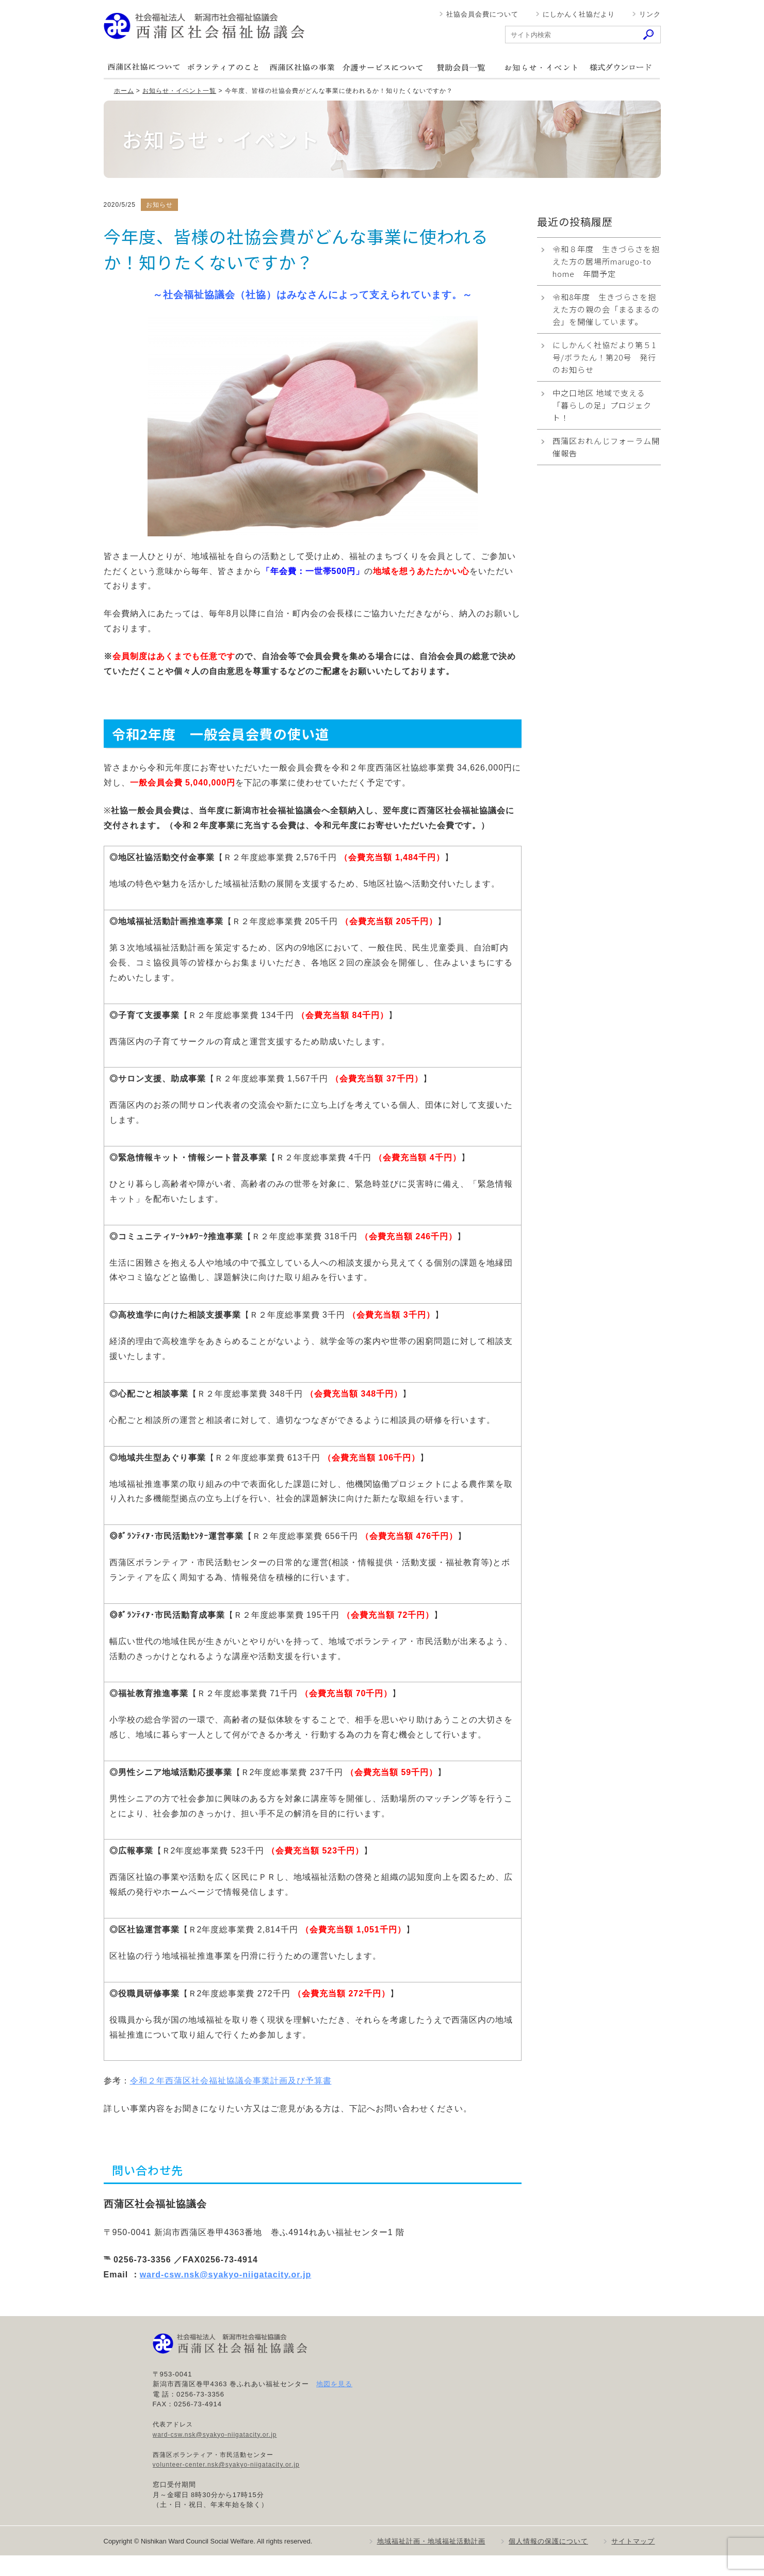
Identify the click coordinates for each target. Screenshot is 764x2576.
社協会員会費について (482, 14)
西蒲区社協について (143, 67)
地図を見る (334, 2384)
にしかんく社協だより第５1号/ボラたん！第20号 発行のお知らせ (604, 357)
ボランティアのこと (223, 67)
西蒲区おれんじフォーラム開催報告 (606, 446)
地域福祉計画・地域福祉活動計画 (431, 2541)
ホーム (124, 90)
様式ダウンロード (620, 67)
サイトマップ (633, 2541)
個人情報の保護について (548, 2541)
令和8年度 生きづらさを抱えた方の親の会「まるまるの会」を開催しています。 (606, 309)
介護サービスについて (381, 67)
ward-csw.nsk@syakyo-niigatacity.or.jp (226, 2274)
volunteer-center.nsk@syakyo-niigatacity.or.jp (226, 2464)
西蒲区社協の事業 (302, 67)
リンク (650, 14)
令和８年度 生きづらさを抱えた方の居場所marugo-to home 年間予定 (606, 261)
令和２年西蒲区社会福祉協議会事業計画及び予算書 (231, 2080)
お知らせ (540, 67)
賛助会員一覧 (461, 67)
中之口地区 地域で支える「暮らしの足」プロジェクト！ (602, 405)
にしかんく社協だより (579, 14)
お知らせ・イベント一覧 (179, 90)
